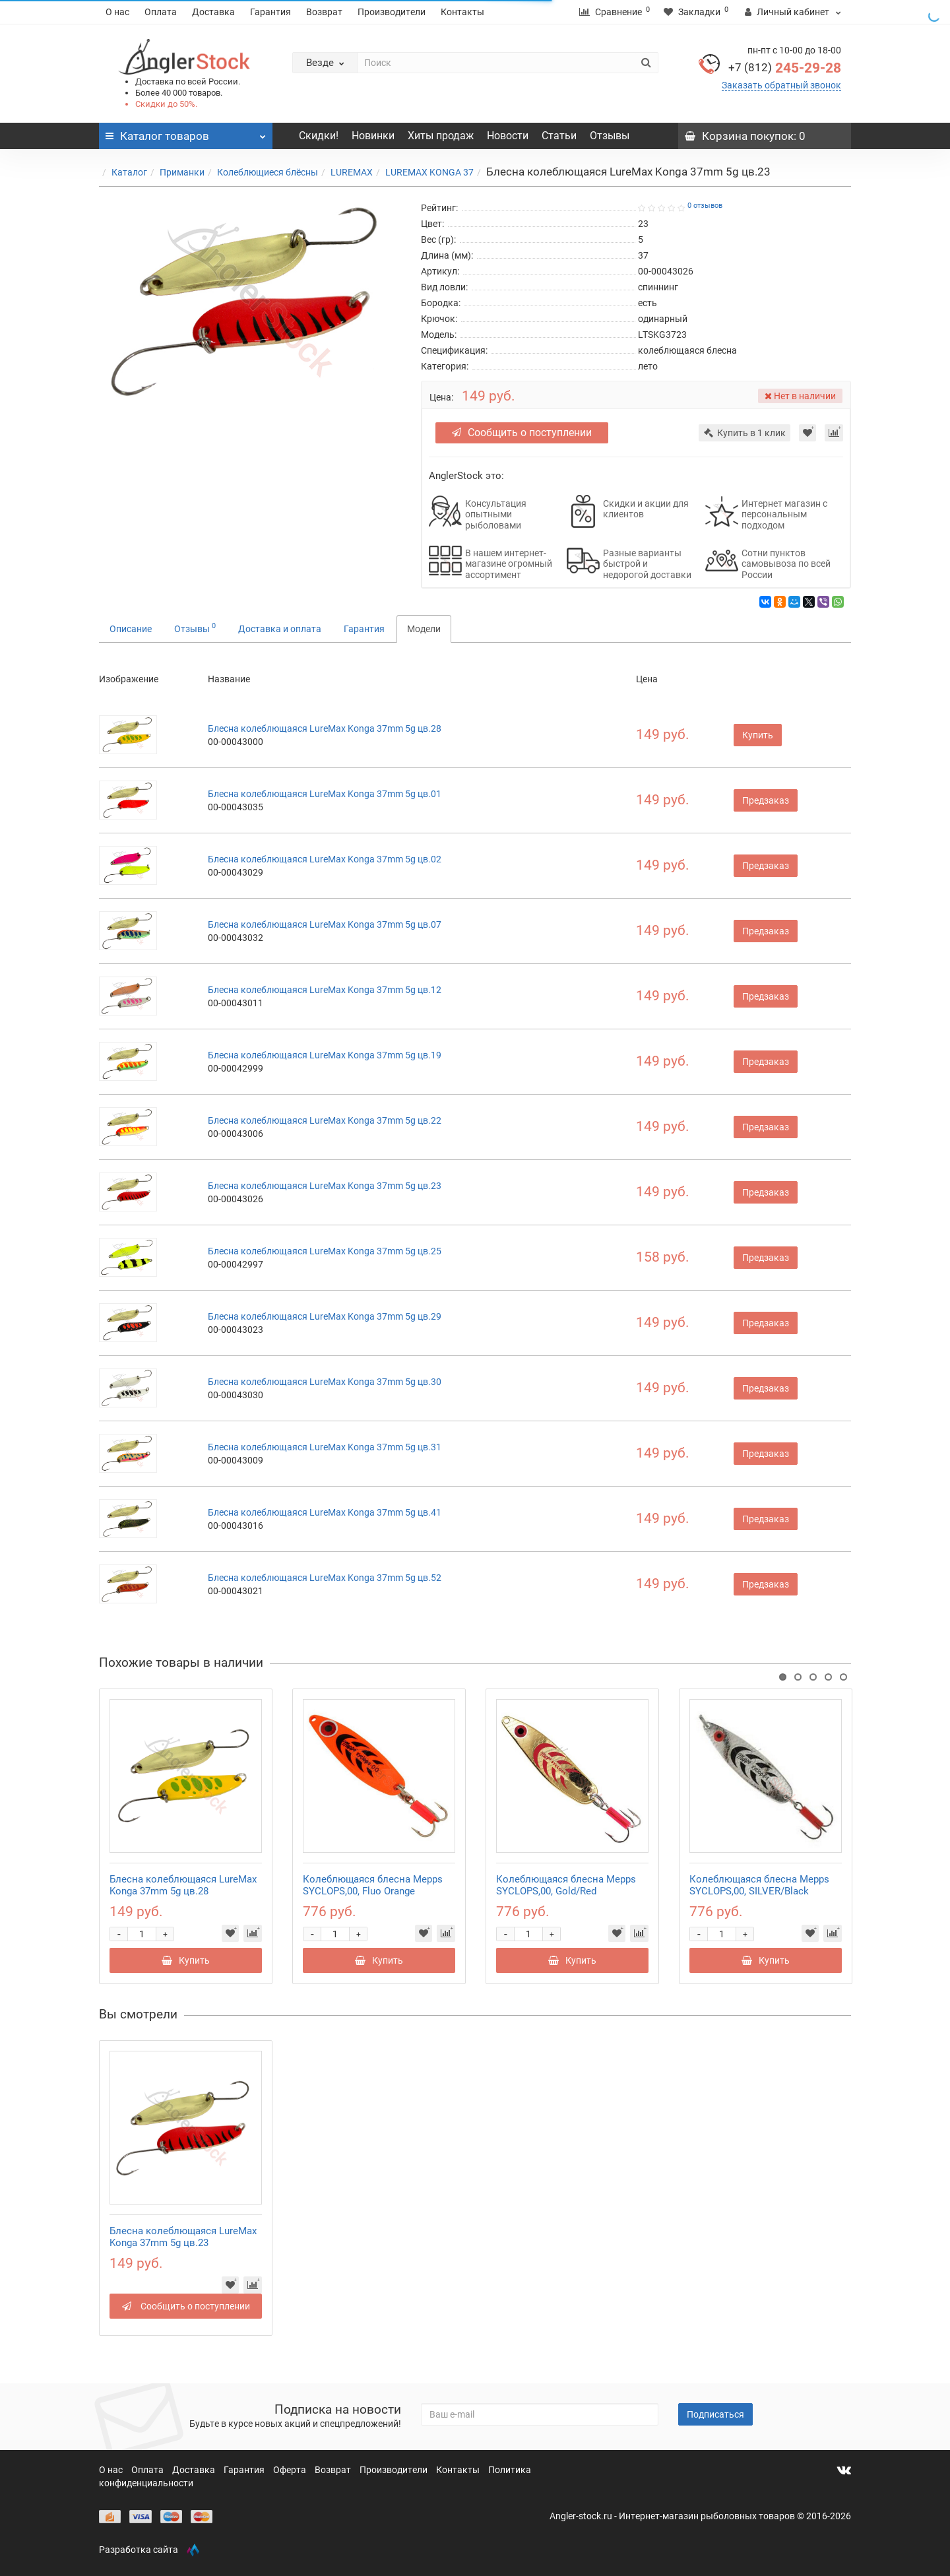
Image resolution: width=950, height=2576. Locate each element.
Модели (424, 629)
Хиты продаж (441, 135)
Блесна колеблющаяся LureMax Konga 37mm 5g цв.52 (324, 1577)
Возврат (324, 12)
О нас (117, 12)
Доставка (213, 12)
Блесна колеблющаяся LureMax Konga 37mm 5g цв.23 (324, 1185)
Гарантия (270, 12)
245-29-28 (784, 68)
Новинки (373, 135)
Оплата (160, 12)
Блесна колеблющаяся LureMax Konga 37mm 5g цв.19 (324, 1055)
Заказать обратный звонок (781, 85)
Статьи (559, 135)
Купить (757, 735)
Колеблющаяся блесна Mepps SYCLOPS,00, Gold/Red (566, 1885)
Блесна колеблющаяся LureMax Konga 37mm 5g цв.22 (324, 1120)
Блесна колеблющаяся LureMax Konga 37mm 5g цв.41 (324, 1512)
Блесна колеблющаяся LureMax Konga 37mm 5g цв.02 (324, 859)
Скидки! (318, 135)
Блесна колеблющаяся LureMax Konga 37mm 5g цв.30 (324, 1381)
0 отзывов (704, 205)
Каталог (129, 172)
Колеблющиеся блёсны (267, 172)
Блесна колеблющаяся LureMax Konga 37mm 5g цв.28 (324, 728)
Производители (392, 12)
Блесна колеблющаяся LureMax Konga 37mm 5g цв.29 (324, 1316)
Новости (507, 135)
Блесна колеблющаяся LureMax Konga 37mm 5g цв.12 (324, 989)
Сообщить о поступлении (522, 432)
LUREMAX (352, 172)
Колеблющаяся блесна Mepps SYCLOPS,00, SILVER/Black (759, 1885)
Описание (131, 629)
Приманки (182, 172)
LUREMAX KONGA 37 (429, 172)
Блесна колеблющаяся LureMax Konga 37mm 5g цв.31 (324, 1447)
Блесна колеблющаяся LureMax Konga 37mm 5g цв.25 (324, 1251)
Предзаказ (765, 800)
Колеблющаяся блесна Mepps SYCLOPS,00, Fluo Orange (373, 1885)
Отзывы (609, 135)
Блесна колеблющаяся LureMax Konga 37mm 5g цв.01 (324, 794)
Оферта (290, 2469)
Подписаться (715, 2414)
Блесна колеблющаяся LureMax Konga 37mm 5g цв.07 (324, 924)
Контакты (462, 12)
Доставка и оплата (279, 629)
